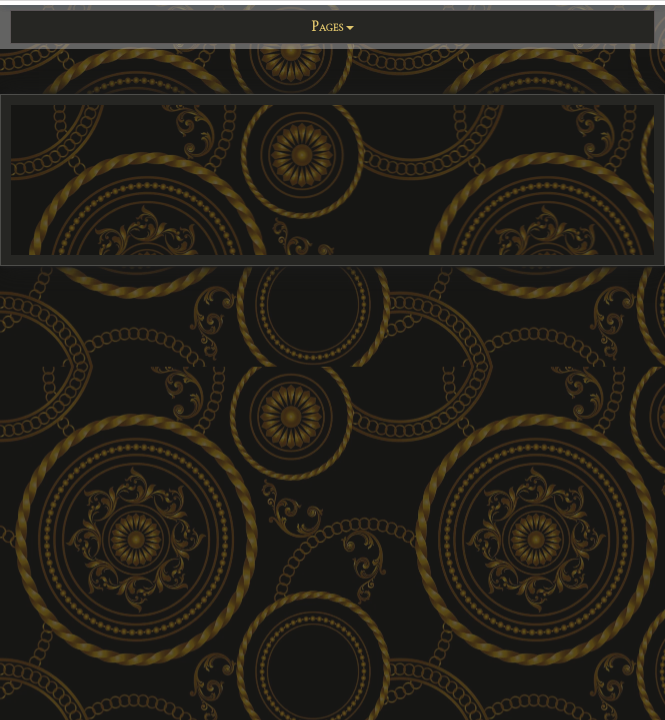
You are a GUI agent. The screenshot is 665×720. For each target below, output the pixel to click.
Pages (332, 26)
